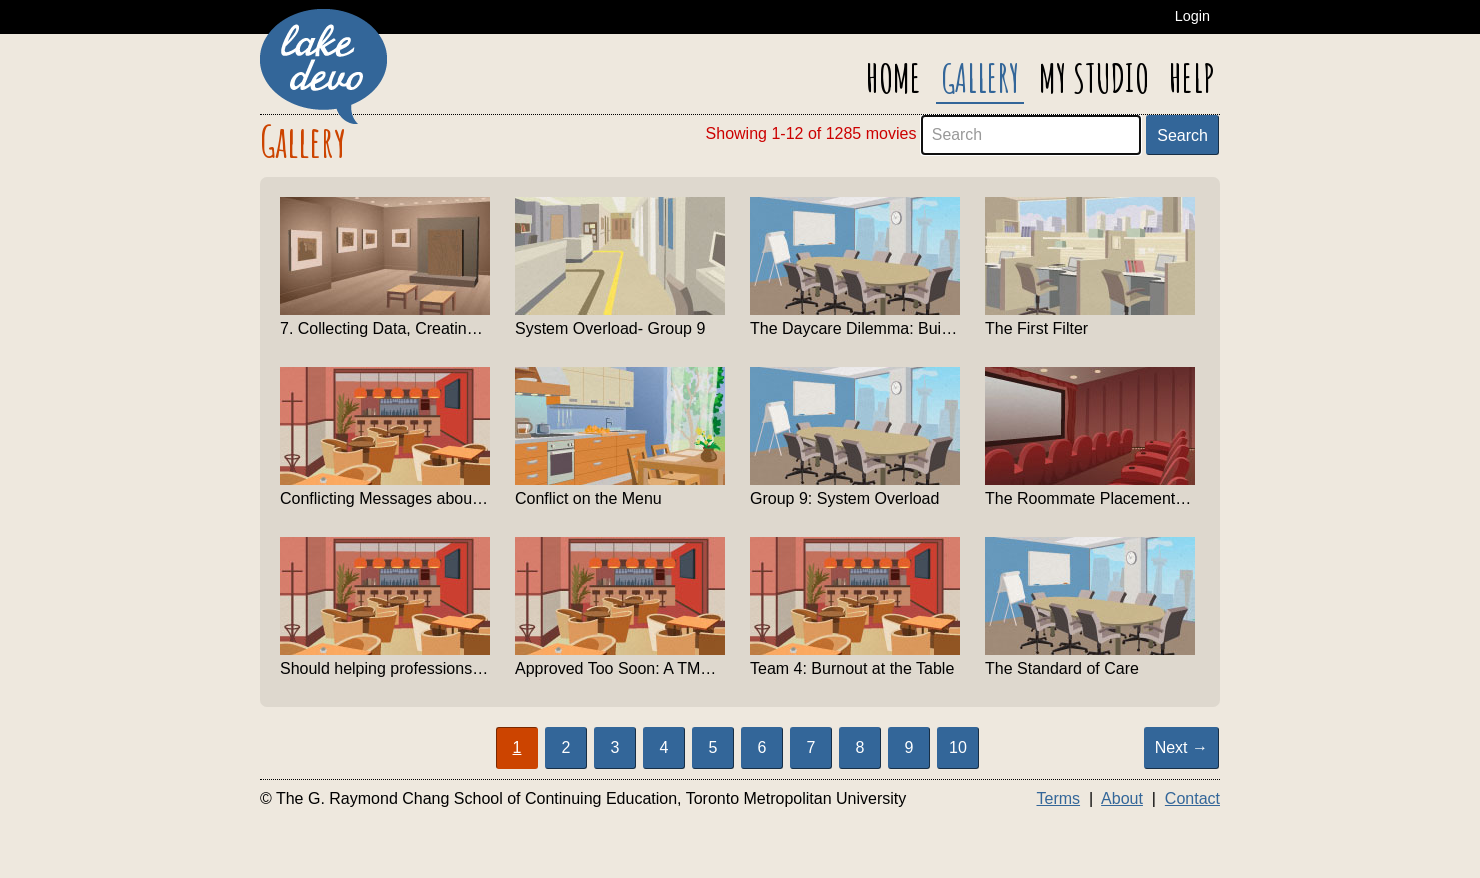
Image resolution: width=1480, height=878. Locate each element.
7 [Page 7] (811, 747)
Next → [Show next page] (1181, 747)
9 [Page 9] (909, 747)
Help (1192, 78)
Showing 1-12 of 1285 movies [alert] (811, 133)
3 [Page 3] (615, 747)
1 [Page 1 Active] (517, 747)
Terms (1058, 798)
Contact (1192, 798)
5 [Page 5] (713, 747)
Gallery (980, 78)
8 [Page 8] (860, 747)
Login (1192, 16)
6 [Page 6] (762, 747)
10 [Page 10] (958, 747)
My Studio (1094, 78)
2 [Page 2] (566, 747)
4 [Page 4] (664, 747)
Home (893, 78)
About (1122, 798)
